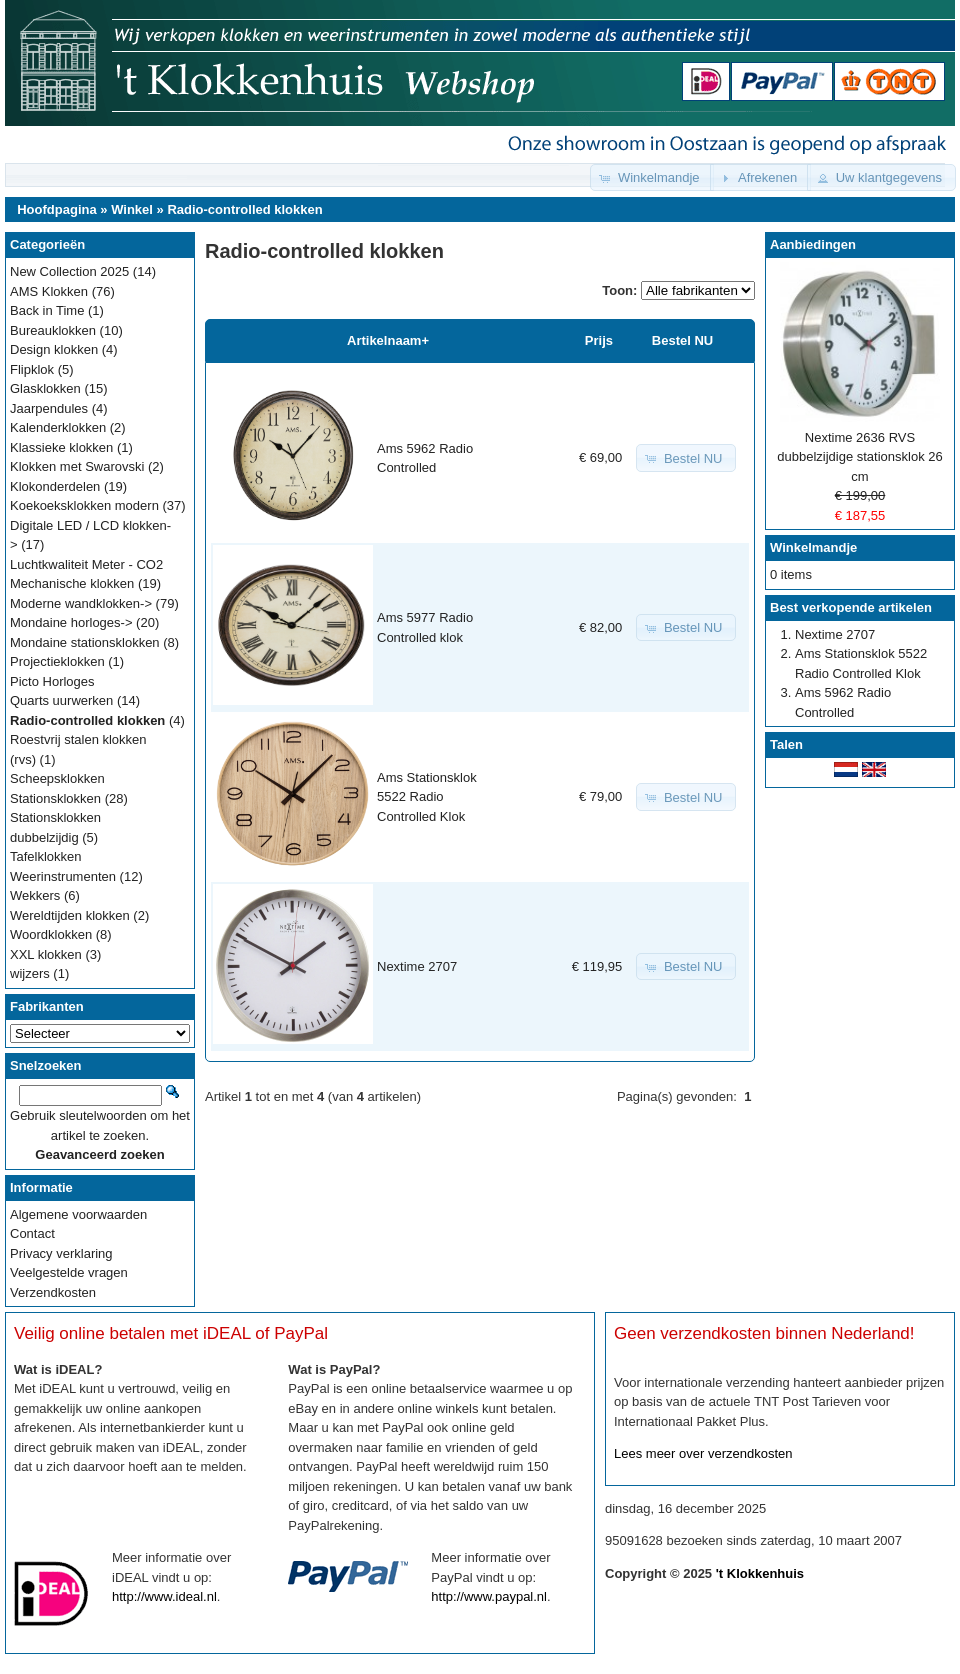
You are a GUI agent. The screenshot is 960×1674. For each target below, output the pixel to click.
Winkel (132, 209)
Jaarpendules (49, 408)
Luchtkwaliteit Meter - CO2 (86, 564)
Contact (32, 1233)
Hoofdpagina (56, 209)
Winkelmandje (813, 547)
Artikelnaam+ (388, 340)
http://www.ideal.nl (164, 1596)
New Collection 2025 (69, 271)
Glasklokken (45, 388)
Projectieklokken (57, 661)
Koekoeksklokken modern (84, 505)
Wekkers (35, 895)
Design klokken (54, 349)
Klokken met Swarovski (77, 466)
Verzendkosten (53, 1292)
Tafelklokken (46, 856)
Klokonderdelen (55, 486)
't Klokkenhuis (760, 1573)
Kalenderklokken (58, 427)
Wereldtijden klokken (70, 915)
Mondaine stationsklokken (85, 642)
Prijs (599, 340)
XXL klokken (46, 954)
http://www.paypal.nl (489, 1596)
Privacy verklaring (61, 1253)
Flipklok (32, 369)
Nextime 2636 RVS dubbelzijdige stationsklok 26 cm (860, 457)
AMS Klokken (49, 291)
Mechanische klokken (72, 583)
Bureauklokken (53, 330)
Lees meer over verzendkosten (703, 1453)
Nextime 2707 (417, 966)
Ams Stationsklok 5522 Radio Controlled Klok (427, 797)
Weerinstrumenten (63, 876)
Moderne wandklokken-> (81, 603)
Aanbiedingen (813, 244)
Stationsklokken (55, 798)
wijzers (30, 973)
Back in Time (47, 310)
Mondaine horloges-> (71, 622)
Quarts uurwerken (61, 700)
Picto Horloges (52, 681)
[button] (652, 177)
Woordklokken (51, 934)
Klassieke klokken (61, 447)
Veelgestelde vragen (69, 1272)
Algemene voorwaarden (78, 1214)
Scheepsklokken (57, 778)
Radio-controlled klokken (244, 209)
